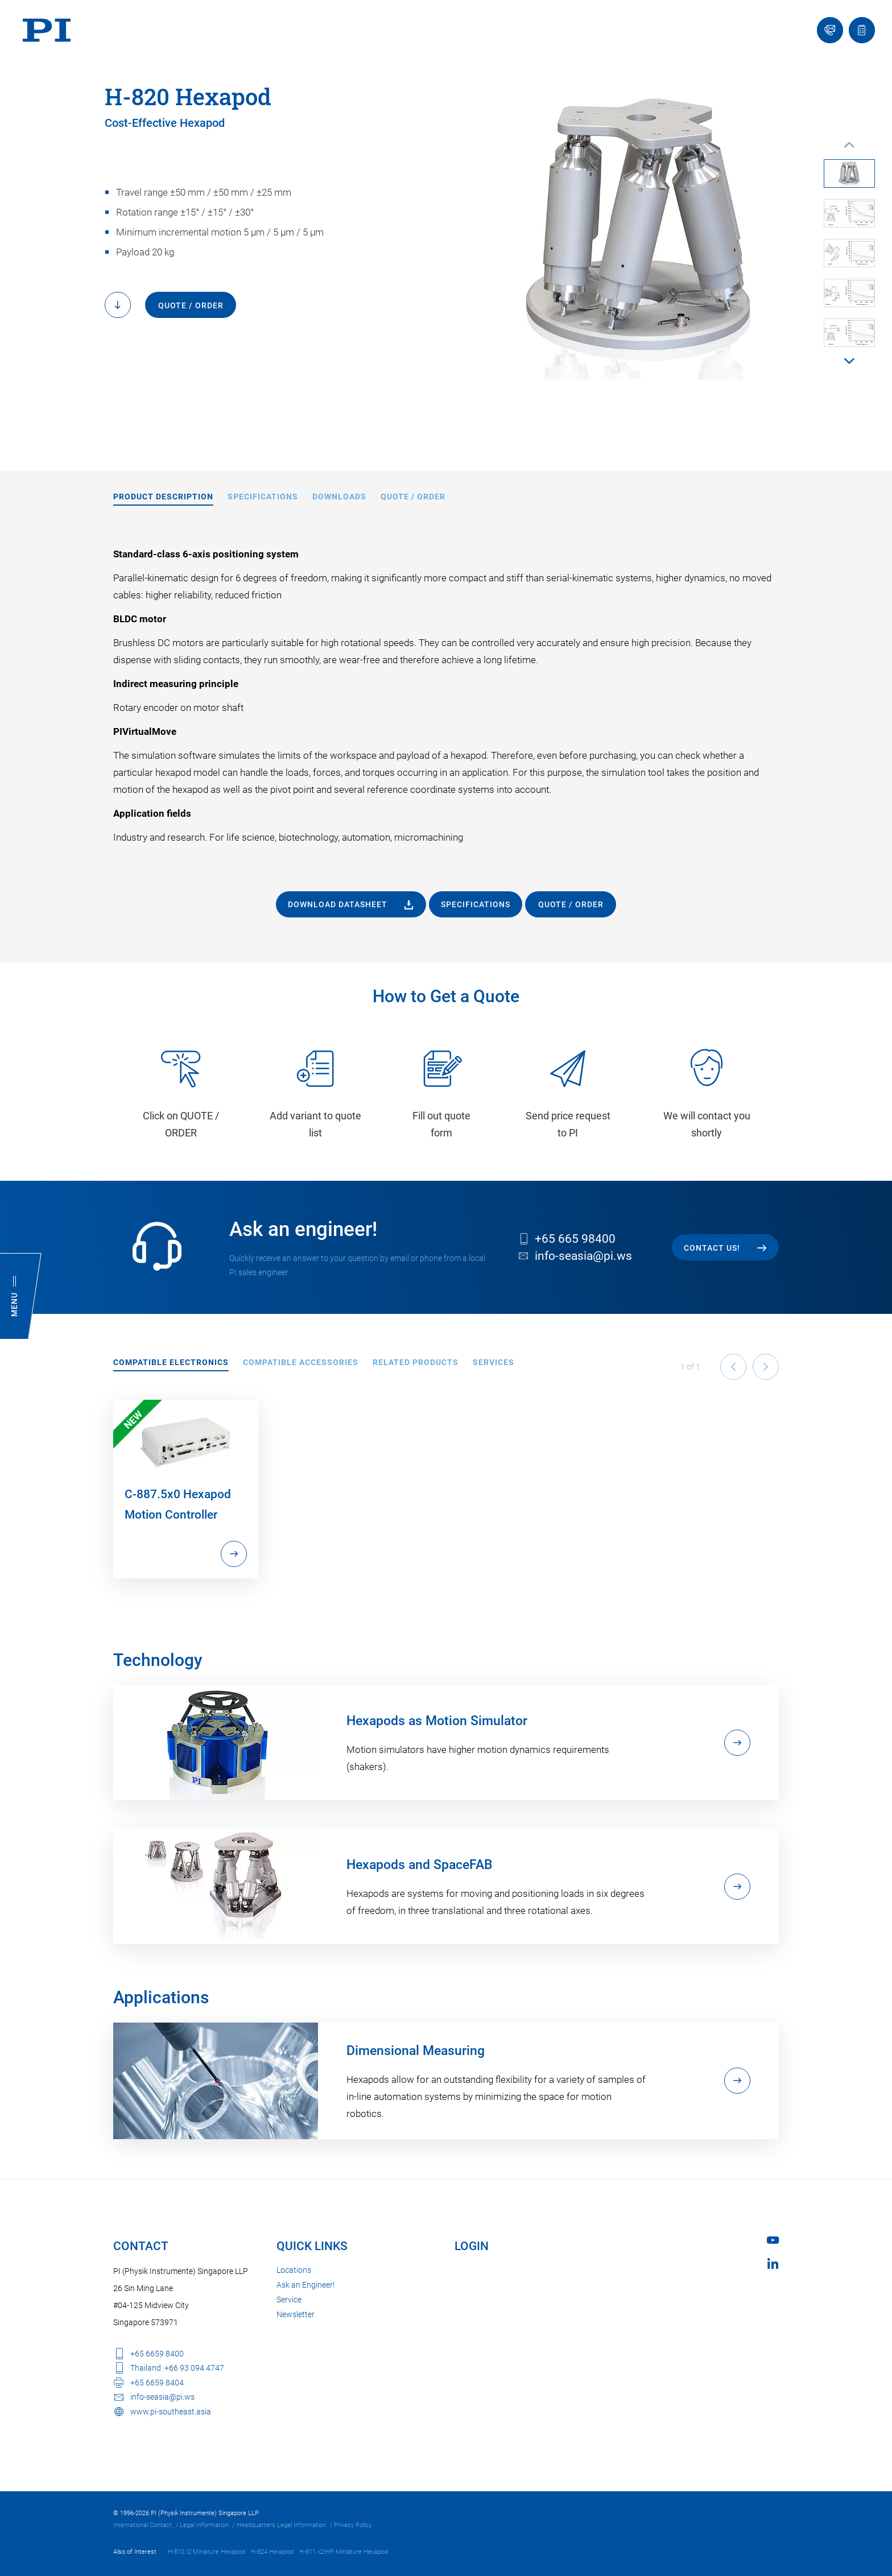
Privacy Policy (352, 2525)
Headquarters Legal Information (281, 2525)
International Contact (142, 2525)
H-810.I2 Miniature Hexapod (206, 2552)
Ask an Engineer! (305, 2284)
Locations (293, 2270)
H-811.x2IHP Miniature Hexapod (343, 2552)
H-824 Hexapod (272, 2552)
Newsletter (295, 2314)
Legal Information (204, 2525)
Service (289, 2299)
